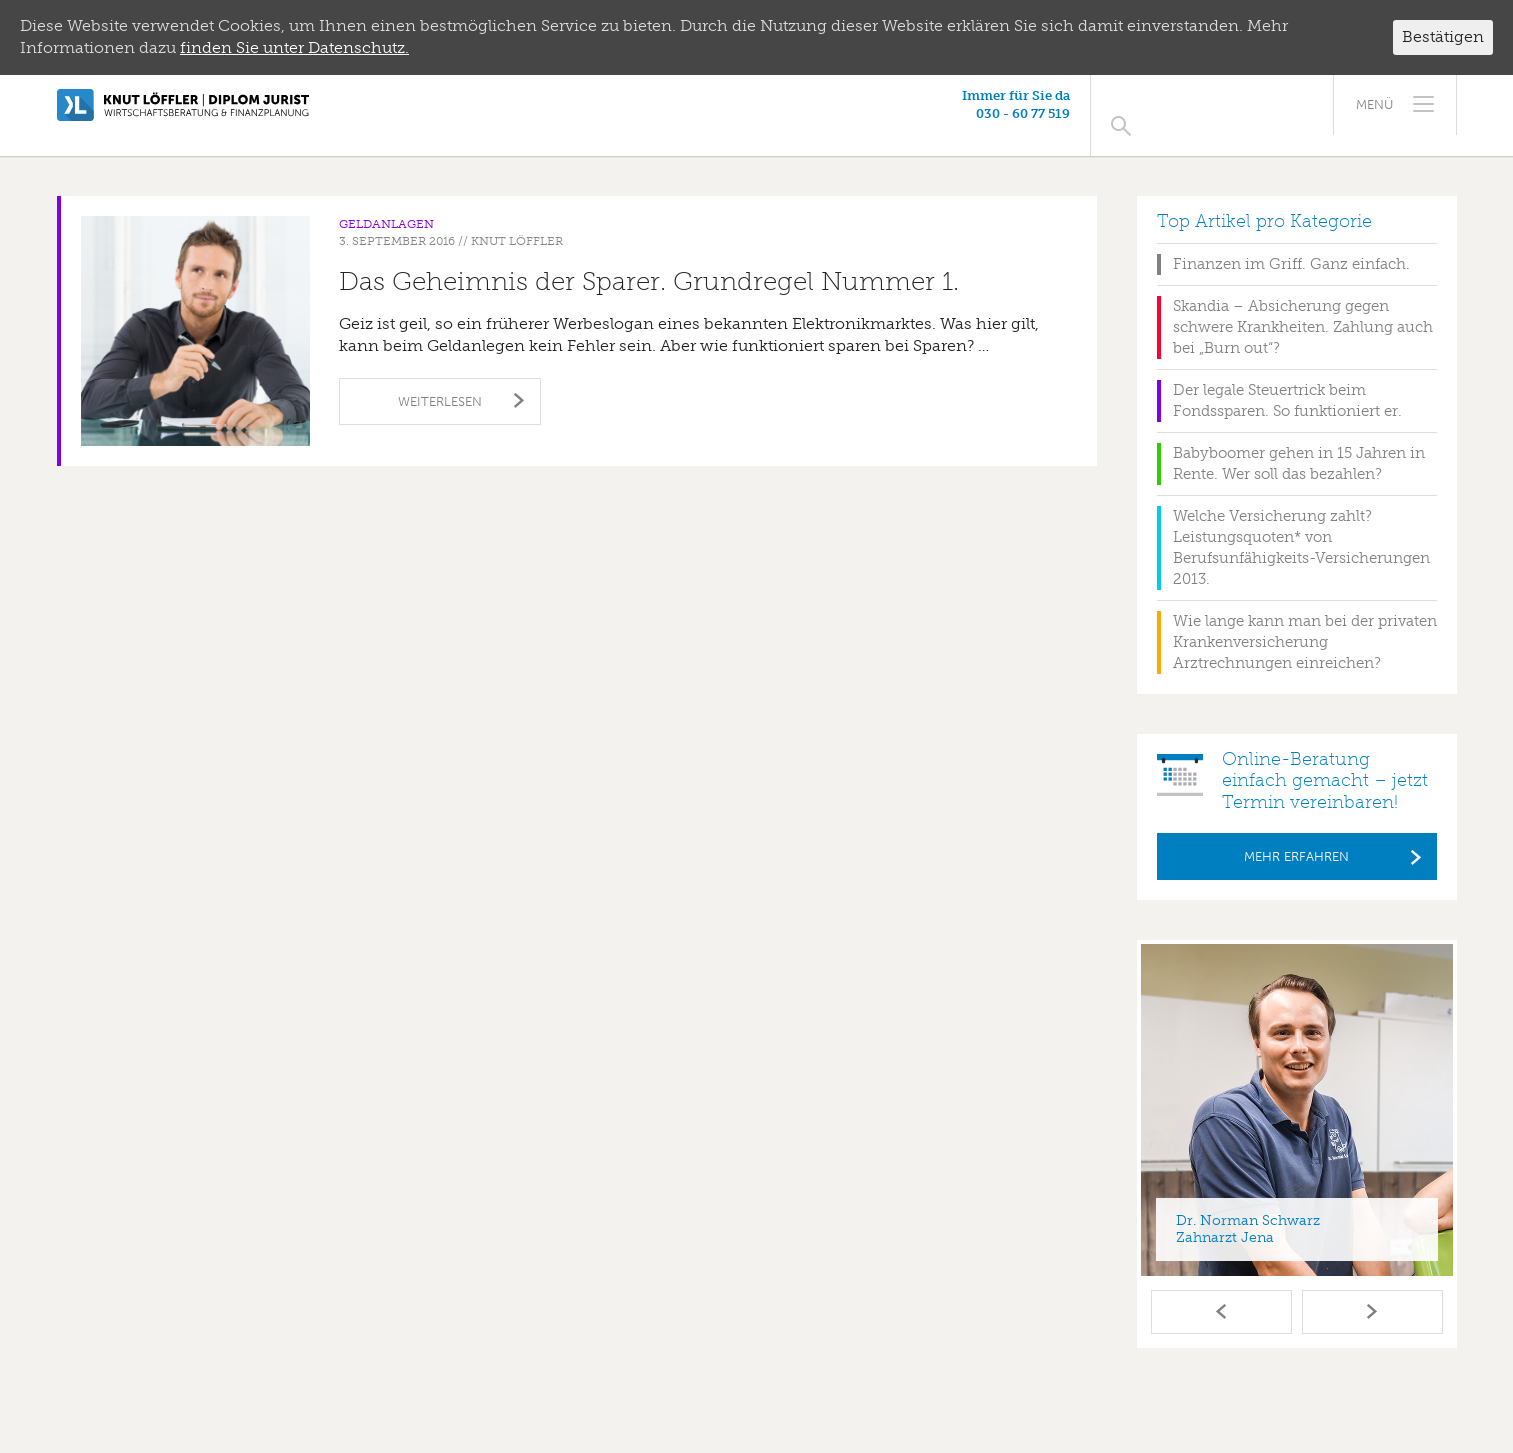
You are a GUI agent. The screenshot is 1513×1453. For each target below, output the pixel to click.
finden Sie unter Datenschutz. (294, 47)
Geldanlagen (386, 203)
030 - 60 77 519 (1205, 113)
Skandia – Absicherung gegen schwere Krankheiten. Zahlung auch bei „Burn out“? (1303, 306)
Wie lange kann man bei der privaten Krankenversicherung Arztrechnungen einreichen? (1305, 621)
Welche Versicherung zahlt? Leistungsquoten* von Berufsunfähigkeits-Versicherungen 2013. (1301, 526)
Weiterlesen (440, 380)
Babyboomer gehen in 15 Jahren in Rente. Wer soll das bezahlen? (1299, 442)
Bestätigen (1443, 36)
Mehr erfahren (1296, 835)
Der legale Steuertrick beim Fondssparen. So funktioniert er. (1287, 379)
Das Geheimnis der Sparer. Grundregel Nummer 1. (649, 260)
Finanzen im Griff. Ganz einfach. (1291, 243)
